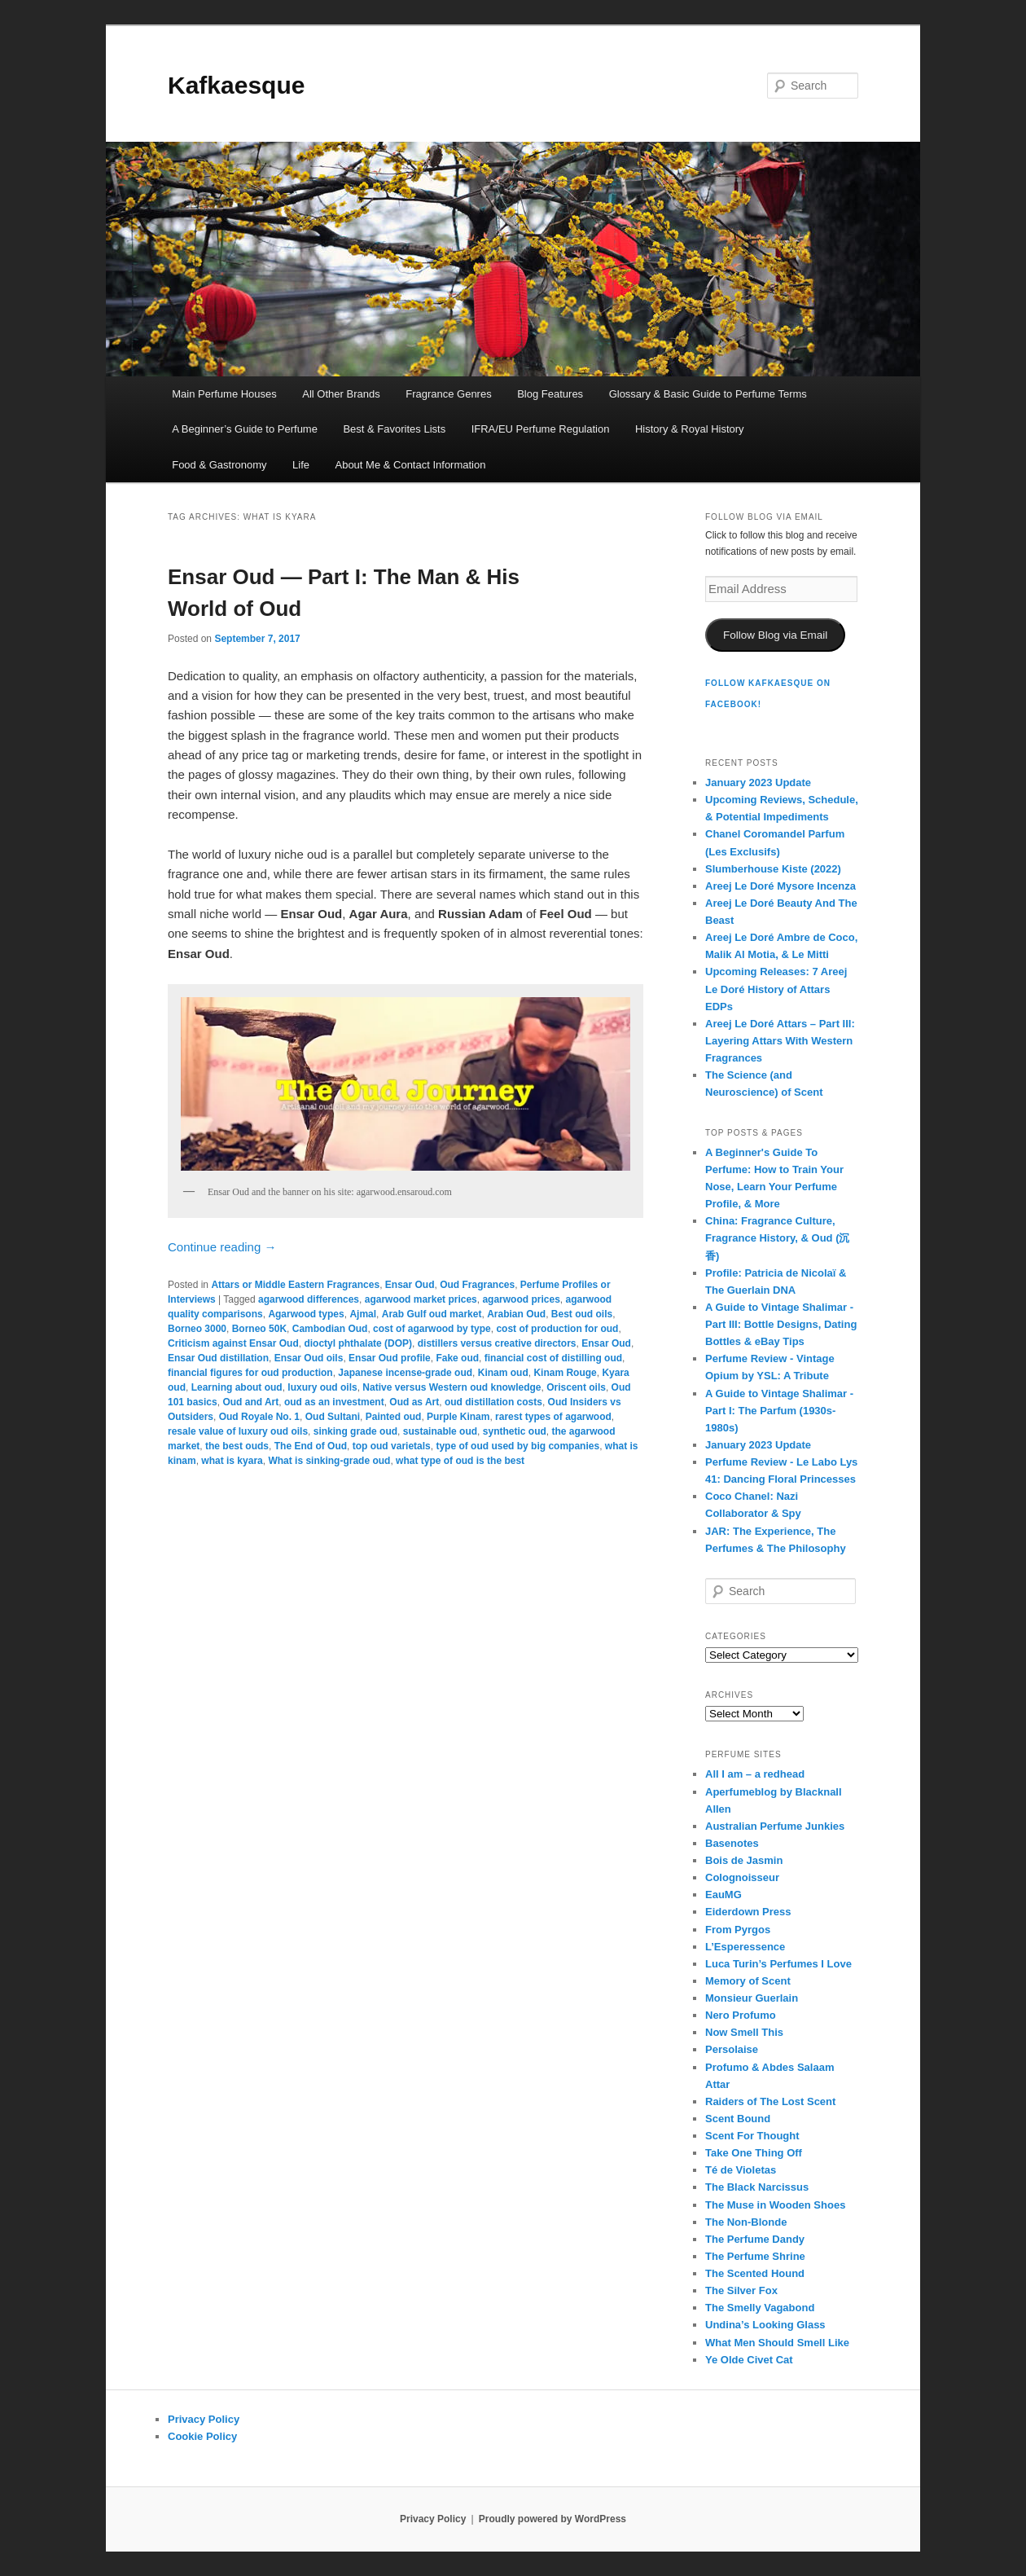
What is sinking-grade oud (329, 1460)
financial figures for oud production (250, 1372)
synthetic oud (514, 1431)
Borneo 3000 (197, 1328)
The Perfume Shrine (755, 2256)
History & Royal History (689, 429)
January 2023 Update (758, 782)
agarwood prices (520, 1299)
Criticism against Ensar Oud (233, 1343)
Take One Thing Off (753, 2153)
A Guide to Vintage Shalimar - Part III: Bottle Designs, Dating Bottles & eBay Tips (781, 1324)
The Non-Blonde (746, 2222)
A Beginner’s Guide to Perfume (245, 429)
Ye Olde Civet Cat (749, 2360)
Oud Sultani (332, 1416)
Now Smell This (744, 2032)
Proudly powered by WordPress (552, 2519)
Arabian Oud (516, 1314)
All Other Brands (340, 394)
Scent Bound (737, 2118)
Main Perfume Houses (224, 394)
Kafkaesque (236, 85)
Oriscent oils (576, 1387)
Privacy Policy (203, 2419)
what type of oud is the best (460, 1460)
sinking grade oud (355, 1431)
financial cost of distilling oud (553, 1358)
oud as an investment (334, 1402)
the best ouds (237, 1446)
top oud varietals (392, 1446)
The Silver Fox (741, 2290)
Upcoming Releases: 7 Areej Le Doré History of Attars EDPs (776, 988)
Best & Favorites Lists (394, 429)
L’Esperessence (745, 1947)
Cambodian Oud (330, 1328)
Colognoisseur (742, 1877)
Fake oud (457, 1358)
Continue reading (222, 1247)
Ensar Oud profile (390, 1358)
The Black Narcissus (757, 2187)
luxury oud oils (322, 1387)
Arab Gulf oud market (432, 1314)
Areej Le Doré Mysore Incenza (780, 886)
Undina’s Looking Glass (765, 2325)
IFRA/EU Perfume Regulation (540, 429)
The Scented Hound (755, 2273)
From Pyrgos (737, 1929)
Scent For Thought (752, 2136)
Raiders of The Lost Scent (770, 2101)
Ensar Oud (410, 1284)
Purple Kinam (458, 1416)
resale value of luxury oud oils (238, 1431)
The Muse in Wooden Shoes (775, 2205)
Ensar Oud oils (309, 1358)
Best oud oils (581, 1314)
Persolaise (731, 2049)
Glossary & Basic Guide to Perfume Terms (708, 394)
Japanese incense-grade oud (405, 1372)
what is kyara (231, 1460)
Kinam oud (503, 1372)
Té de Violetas (740, 2170)
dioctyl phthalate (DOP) (358, 1343)
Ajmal (362, 1314)
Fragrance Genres (449, 394)
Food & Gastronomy (219, 465)
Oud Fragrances (477, 1284)
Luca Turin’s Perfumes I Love (778, 1964)
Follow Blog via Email (775, 635)
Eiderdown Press (748, 1912)
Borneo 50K (259, 1328)
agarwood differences (308, 1299)
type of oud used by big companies (517, 1446)
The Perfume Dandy (755, 2239)
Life (300, 465)
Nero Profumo (740, 2015)
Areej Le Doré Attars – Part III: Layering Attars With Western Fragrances (780, 1041)
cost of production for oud (557, 1328)
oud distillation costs (493, 1402)
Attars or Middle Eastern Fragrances (295, 1284)
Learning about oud (237, 1387)
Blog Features (550, 394)
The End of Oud (310, 1446)
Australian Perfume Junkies (774, 1826)
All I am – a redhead (755, 1774)
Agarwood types (306, 1314)
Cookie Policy (202, 2436)
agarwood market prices (421, 1299)
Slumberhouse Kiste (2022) (773, 869)
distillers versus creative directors (497, 1343)
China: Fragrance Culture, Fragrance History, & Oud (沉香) (777, 1238)
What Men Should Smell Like (777, 2342)
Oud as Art (414, 1402)
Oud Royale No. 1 (259, 1416)
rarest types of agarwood (553, 1416)
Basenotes (732, 1843)
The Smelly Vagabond (759, 2307)
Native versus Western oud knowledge (451, 1387)
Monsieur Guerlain (751, 1998)
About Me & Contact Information (410, 465)
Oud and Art (250, 1402)
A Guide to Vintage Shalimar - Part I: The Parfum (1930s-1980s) (779, 1410)
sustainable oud (440, 1431)
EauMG (723, 1894)
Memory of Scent (748, 1981)
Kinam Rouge (564, 1372)
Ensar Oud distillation (218, 1358)
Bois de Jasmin (744, 1860)
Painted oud (394, 1416)
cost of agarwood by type (432, 1328)
